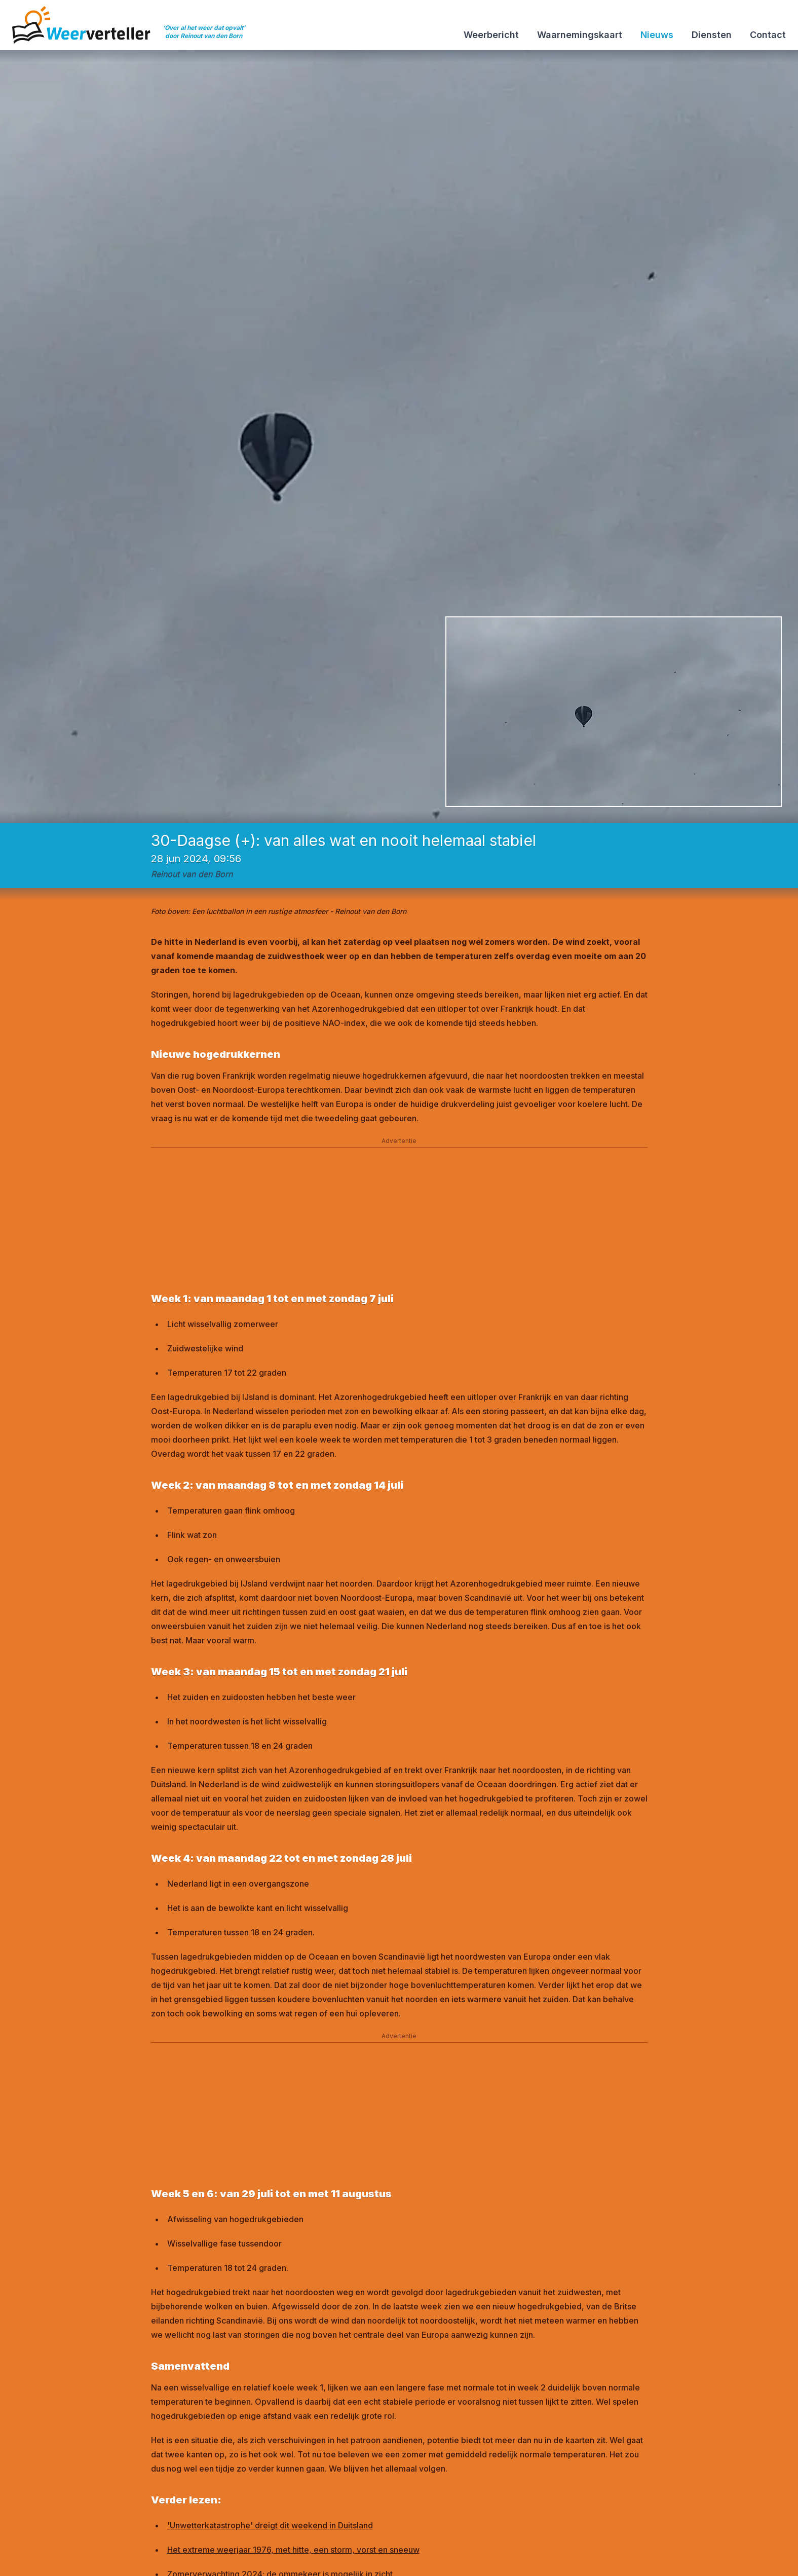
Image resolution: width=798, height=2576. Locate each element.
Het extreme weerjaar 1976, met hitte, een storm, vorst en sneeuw (293, 2550)
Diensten (712, 34)
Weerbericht (491, 34)
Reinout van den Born (192, 874)
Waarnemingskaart (579, 34)
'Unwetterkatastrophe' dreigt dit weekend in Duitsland (270, 2525)
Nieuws (656, 34)
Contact (768, 34)
